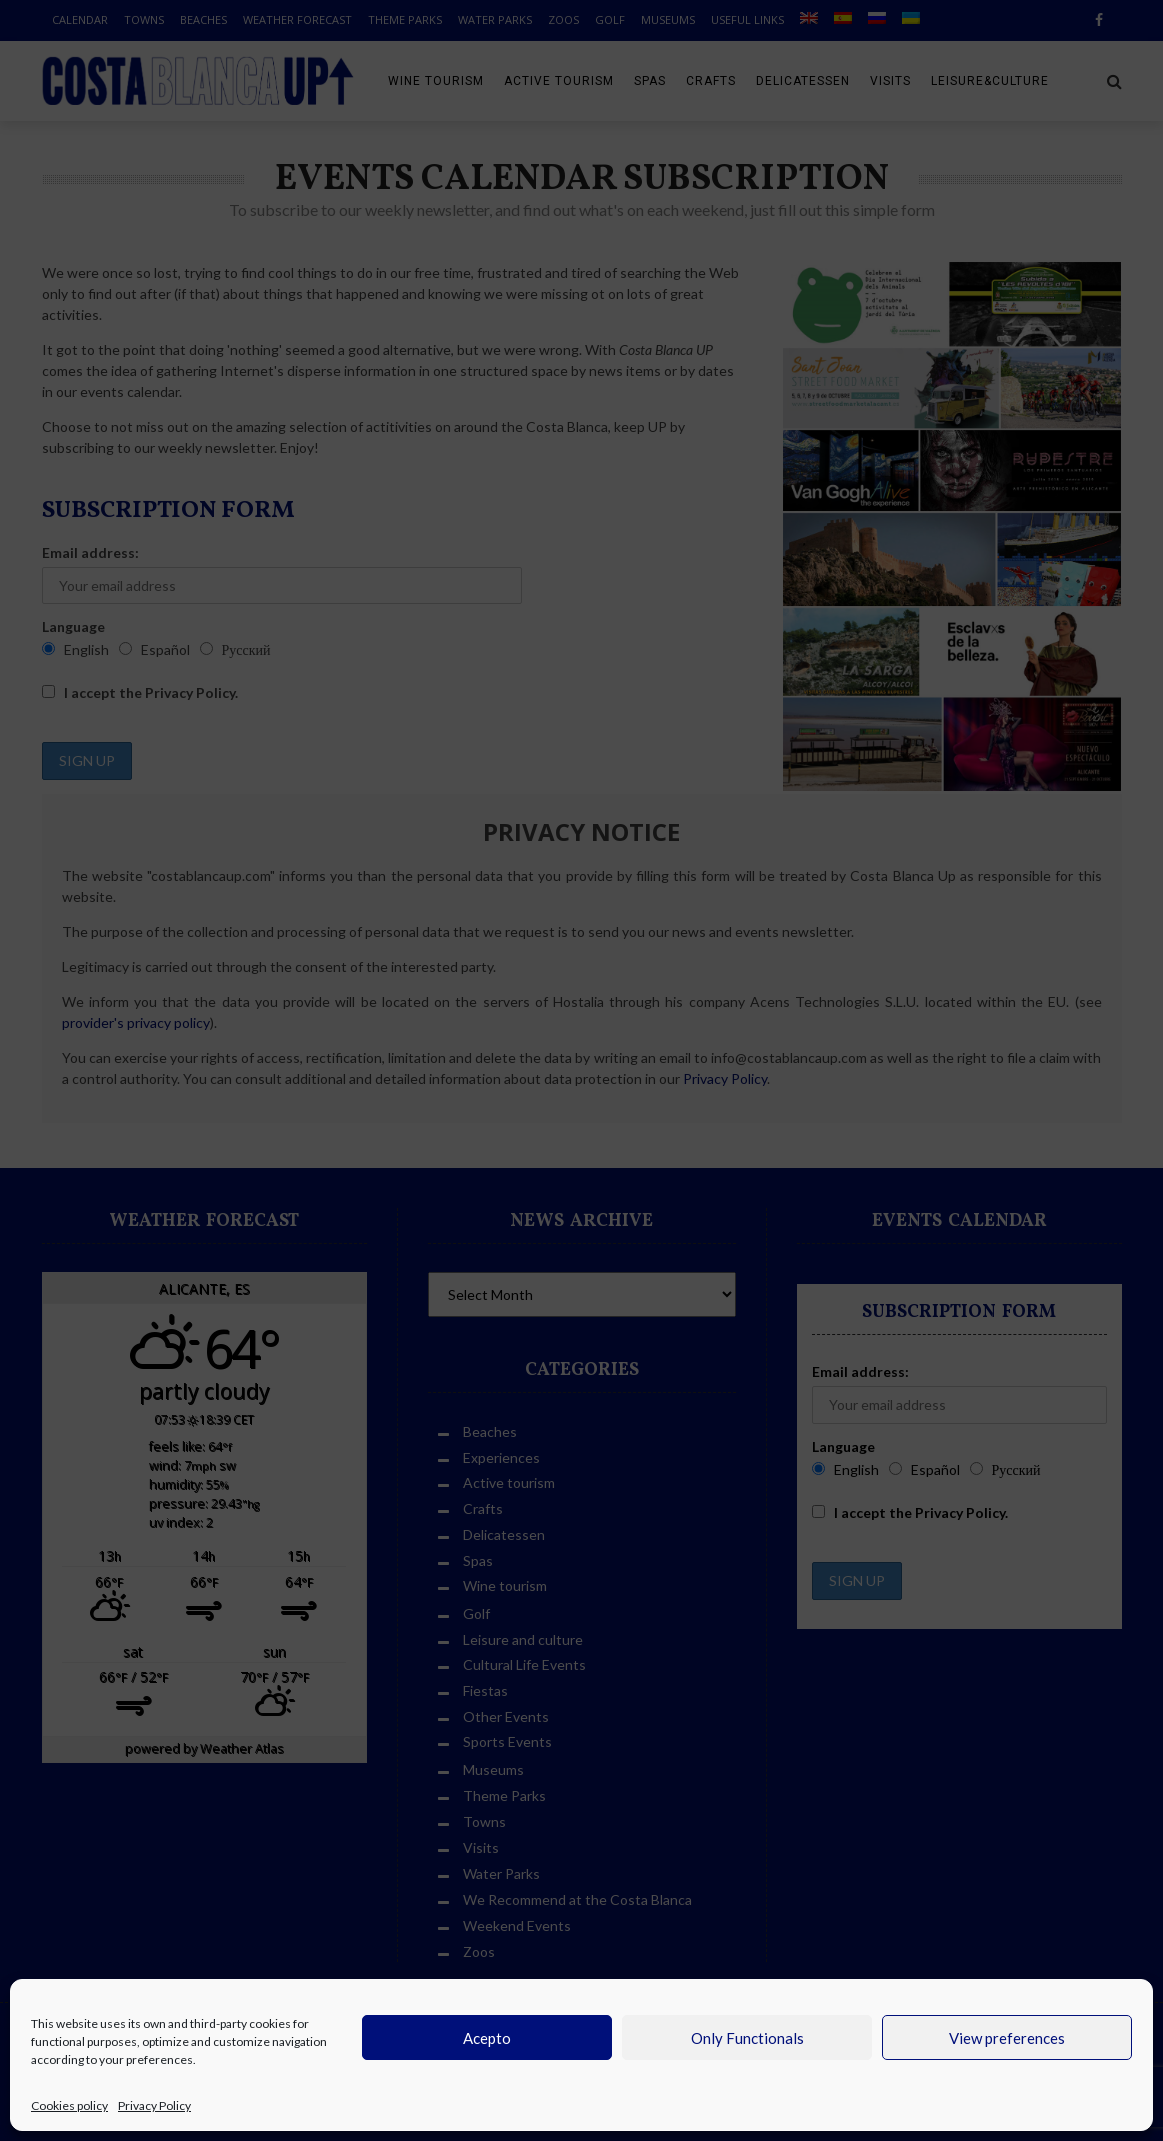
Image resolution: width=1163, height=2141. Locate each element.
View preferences (1007, 2038)
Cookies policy (69, 2105)
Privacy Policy (154, 2105)
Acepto (487, 2038)
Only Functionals (747, 2038)
